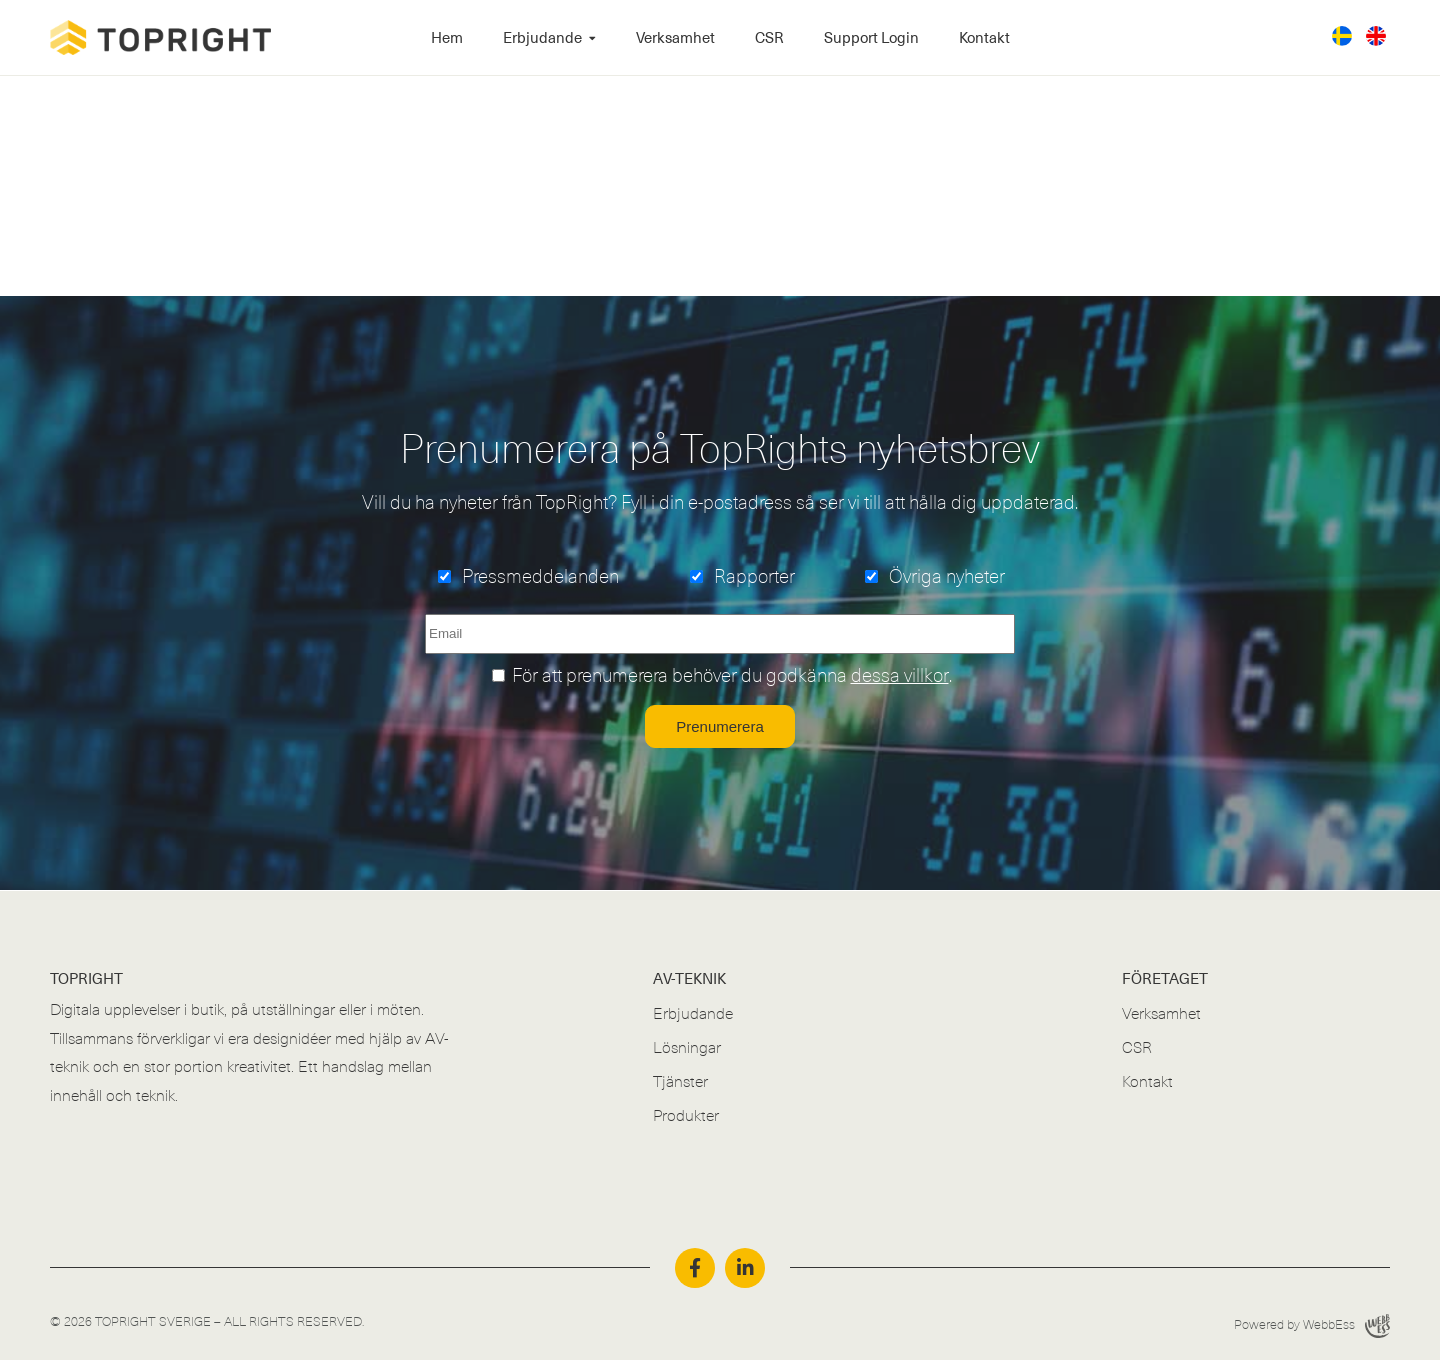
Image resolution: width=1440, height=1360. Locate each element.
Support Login (871, 37)
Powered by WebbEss (1312, 1326)
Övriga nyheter (947, 577)
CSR (769, 37)
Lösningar (687, 1048)
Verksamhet (675, 37)
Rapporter (754, 577)
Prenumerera (720, 726)
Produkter (686, 1116)
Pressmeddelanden (540, 577)
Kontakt (984, 37)
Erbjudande (542, 37)
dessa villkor (900, 676)
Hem (447, 37)
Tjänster (680, 1082)
